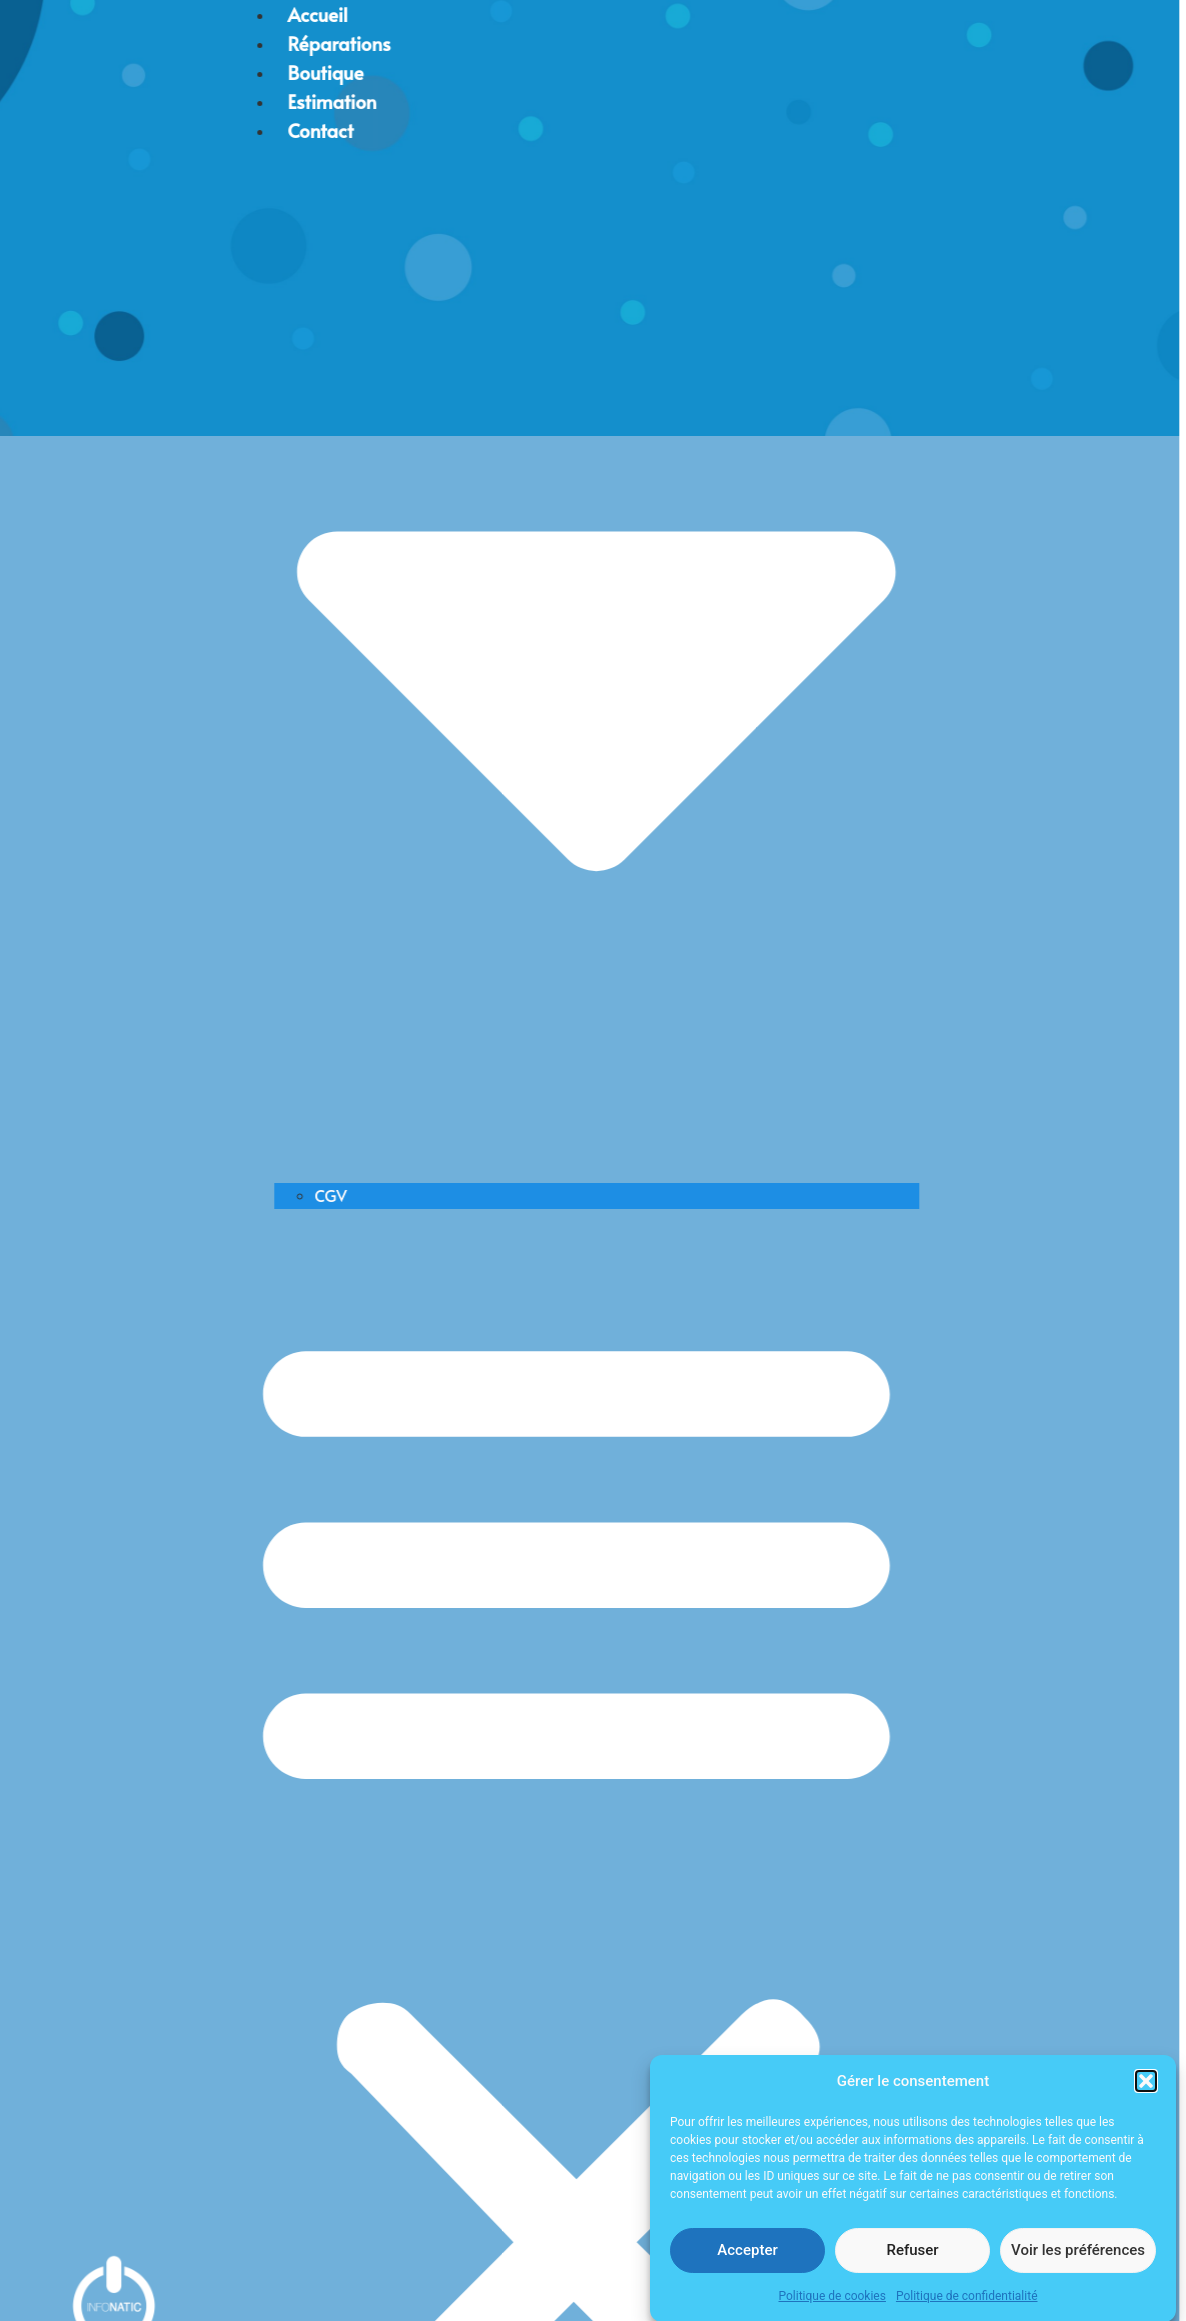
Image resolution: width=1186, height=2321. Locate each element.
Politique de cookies (832, 2307)
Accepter (747, 2261)
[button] (1146, 2093)
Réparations (172, 43)
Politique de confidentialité (967, 2307)
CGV (164, 1195)
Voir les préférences (1078, 2261)
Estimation (165, 101)
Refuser (912, 2261)
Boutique (159, 72)
